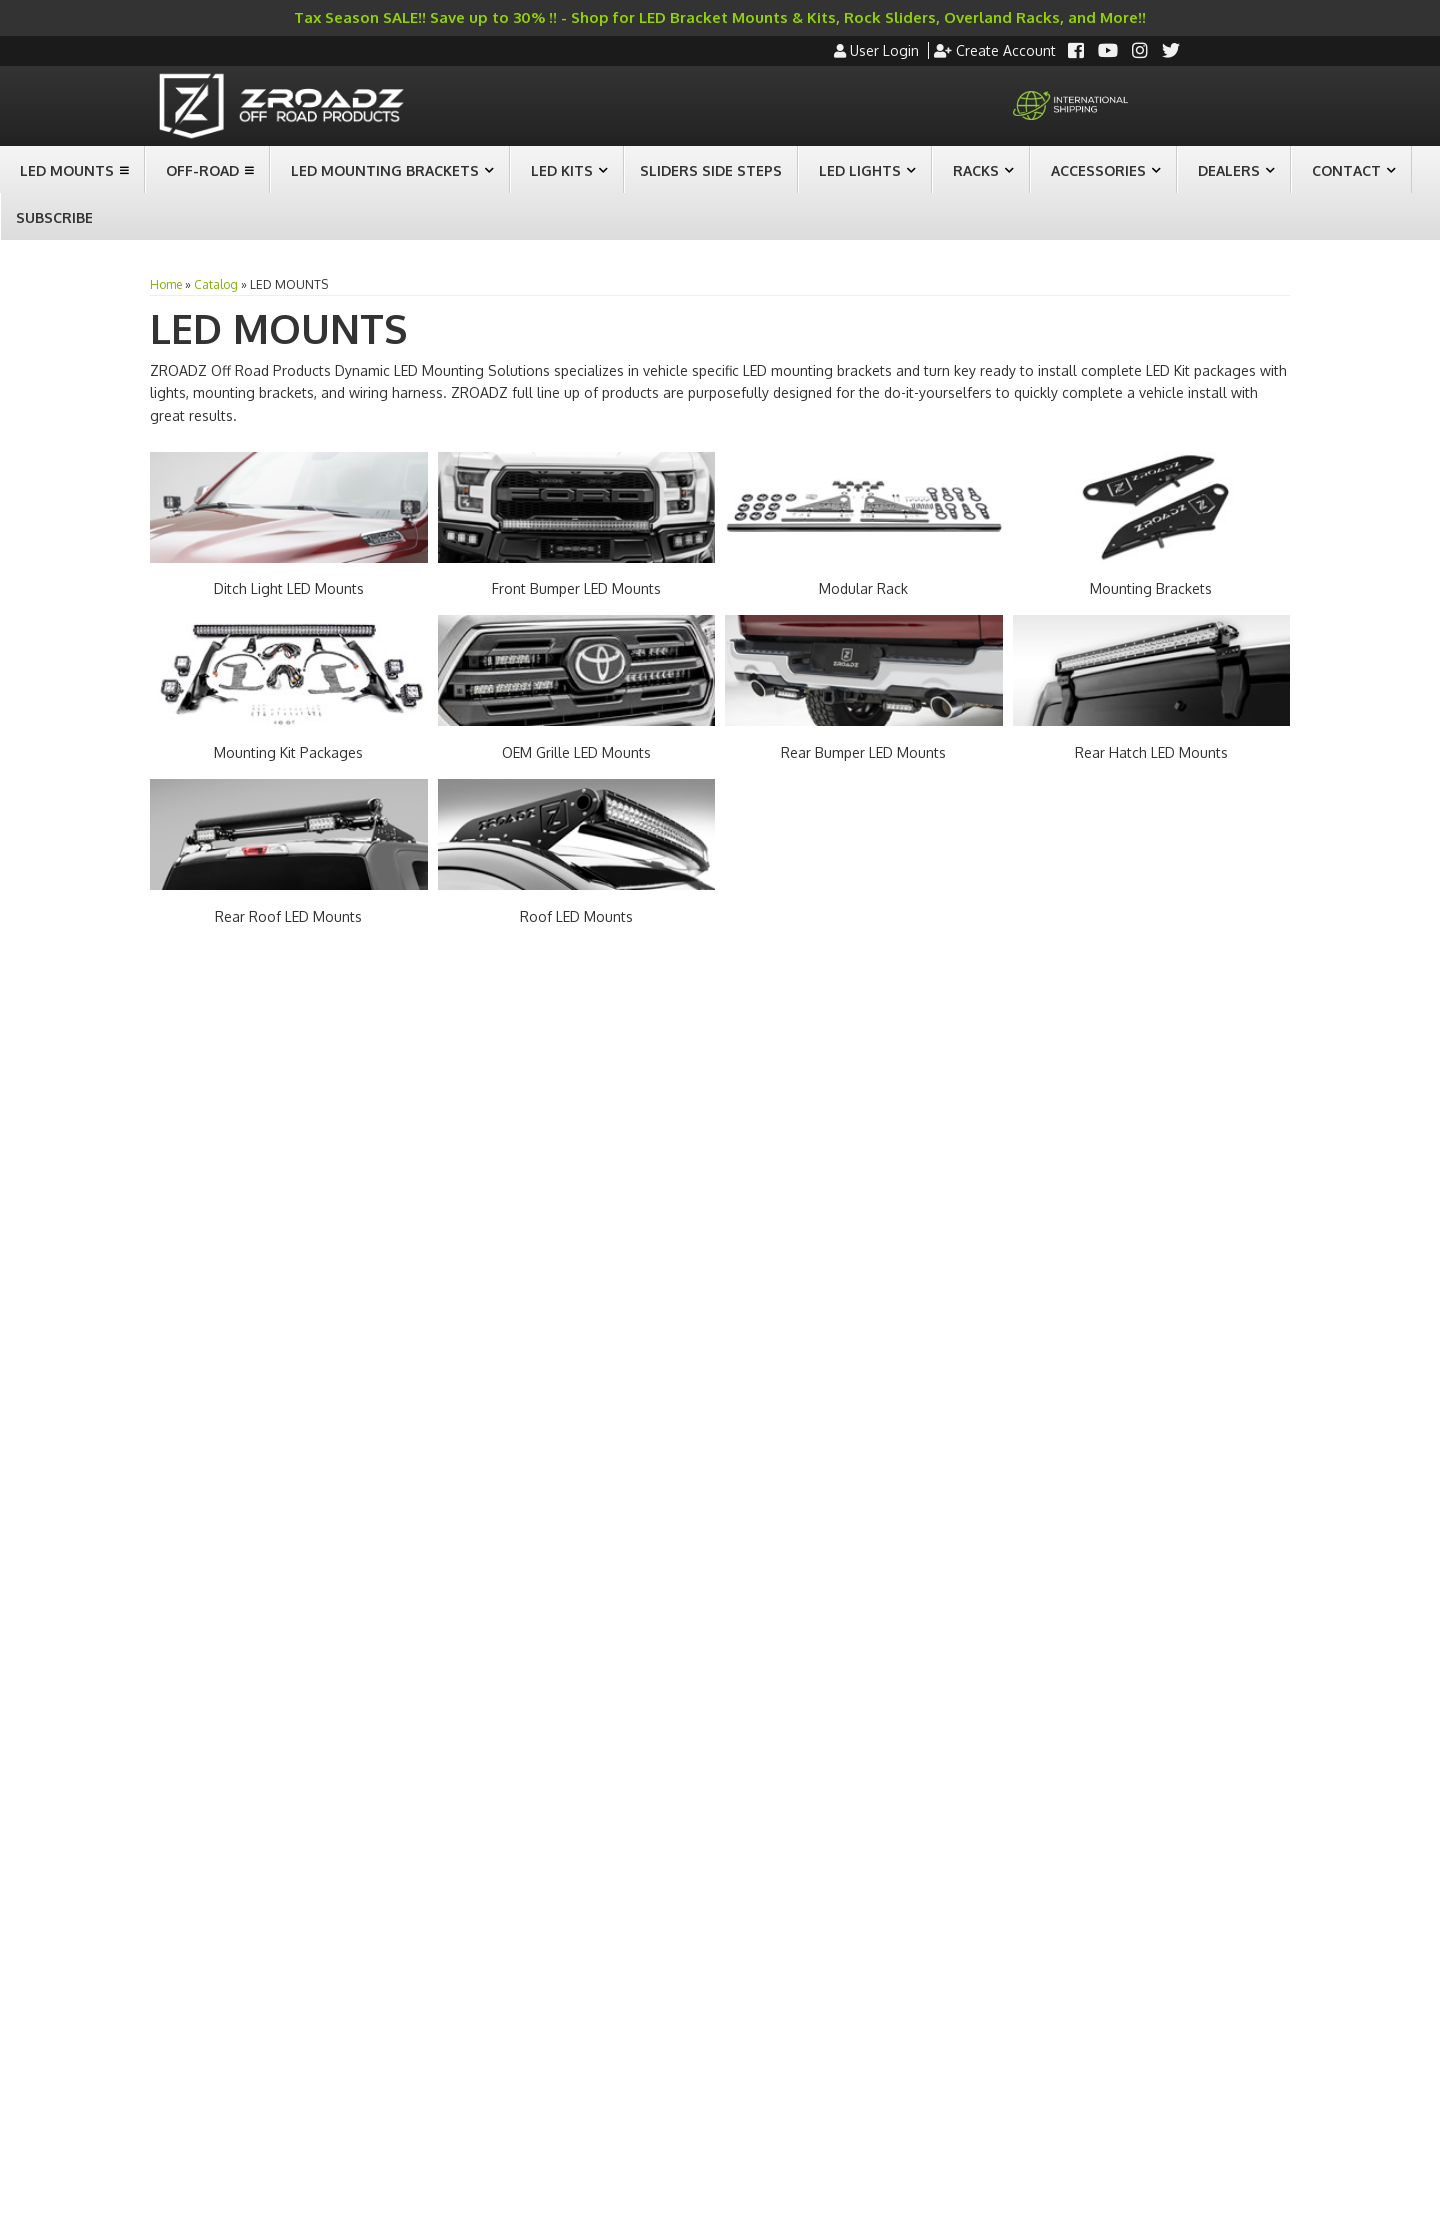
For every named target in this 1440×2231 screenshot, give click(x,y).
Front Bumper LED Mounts (576, 588)
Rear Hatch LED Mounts (1151, 752)
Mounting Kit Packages (288, 752)
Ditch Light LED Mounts (289, 588)
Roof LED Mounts (576, 916)
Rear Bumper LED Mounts (863, 752)
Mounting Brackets (1151, 588)
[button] (72, 169)
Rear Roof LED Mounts (288, 916)
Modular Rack (863, 588)
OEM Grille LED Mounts (576, 752)
